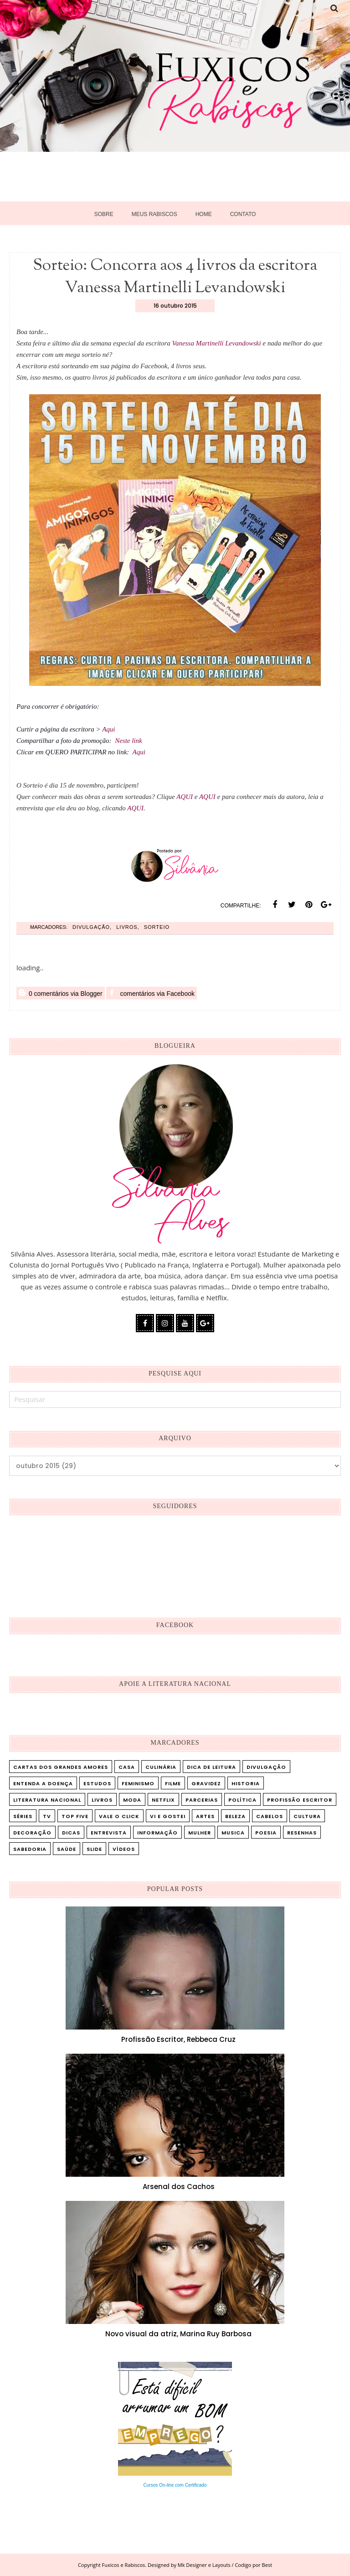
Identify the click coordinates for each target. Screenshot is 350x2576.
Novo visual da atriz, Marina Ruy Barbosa (178, 2334)
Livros (126, 927)
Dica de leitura (211, 1767)
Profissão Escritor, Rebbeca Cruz (178, 2039)
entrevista (109, 1832)
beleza (235, 1816)
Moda (132, 1799)
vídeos (124, 1849)
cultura (307, 1816)
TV (47, 1816)
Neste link (128, 740)
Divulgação (91, 927)
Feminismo (138, 1783)
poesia (266, 1832)
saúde (66, 1849)
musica (233, 1832)
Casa (126, 1767)
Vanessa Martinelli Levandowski (216, 343)
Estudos (97, 1783)
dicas (71, 1832)
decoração (32, 1832)
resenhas (302, 1832)
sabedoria (29, 1849)
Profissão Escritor (299, 1799)
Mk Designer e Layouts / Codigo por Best (225, 2564)
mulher (199, 1832)
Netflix (163, 1799)
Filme (173, 1783)
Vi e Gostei (167, 1816)
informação (157, 1832)
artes (205, 1816)
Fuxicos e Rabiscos (123, 2564)
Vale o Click (119, 1816)
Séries (22, 1816)
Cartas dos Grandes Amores (60, 1767)
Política (242, 1799)
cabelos (269, 1816)
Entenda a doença (43, 1783)
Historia (246, 1783)
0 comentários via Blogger (61, 993)
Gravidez (206, 1783)
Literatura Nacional (47, 1799)
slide (94, 1849)
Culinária (160, 1767)
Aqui (109, 729)
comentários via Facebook (151, 993)
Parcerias (201, 1799)
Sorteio (157, 927)
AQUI (184, 796)
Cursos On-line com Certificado (175, 2485)
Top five (75, 1816)
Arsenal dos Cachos (179, 2186)
